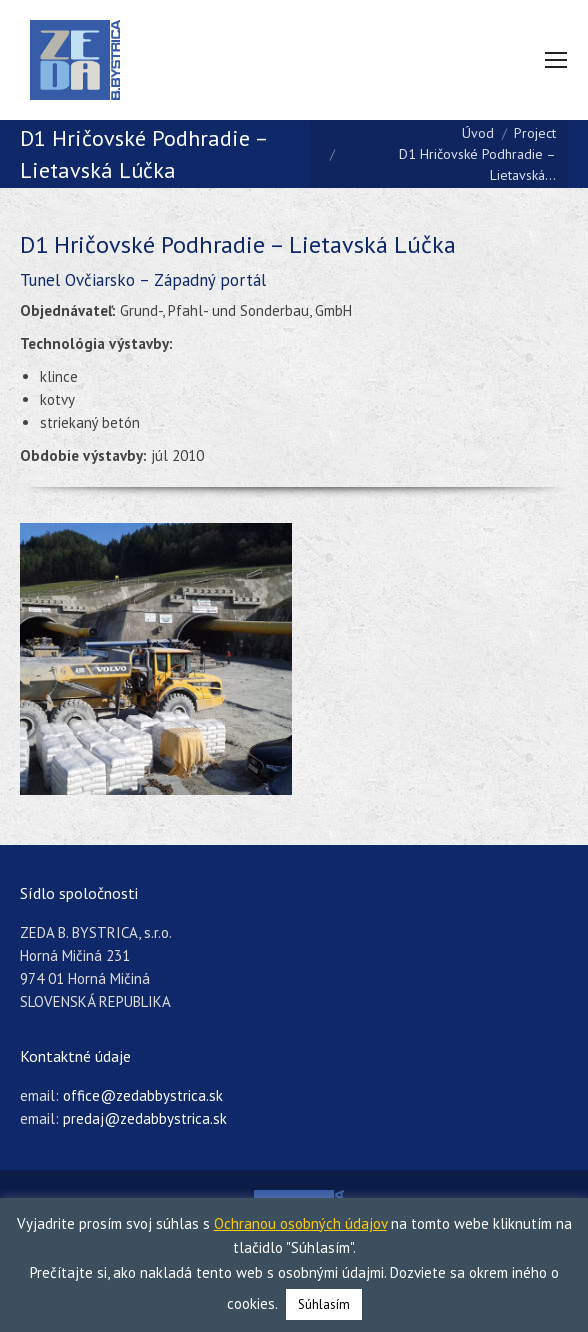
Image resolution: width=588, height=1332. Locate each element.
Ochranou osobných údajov (300, 1223)
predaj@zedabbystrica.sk (145, 1118)
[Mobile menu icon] (556, 60)
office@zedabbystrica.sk (143, 1095)
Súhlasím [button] (324, 1304)
